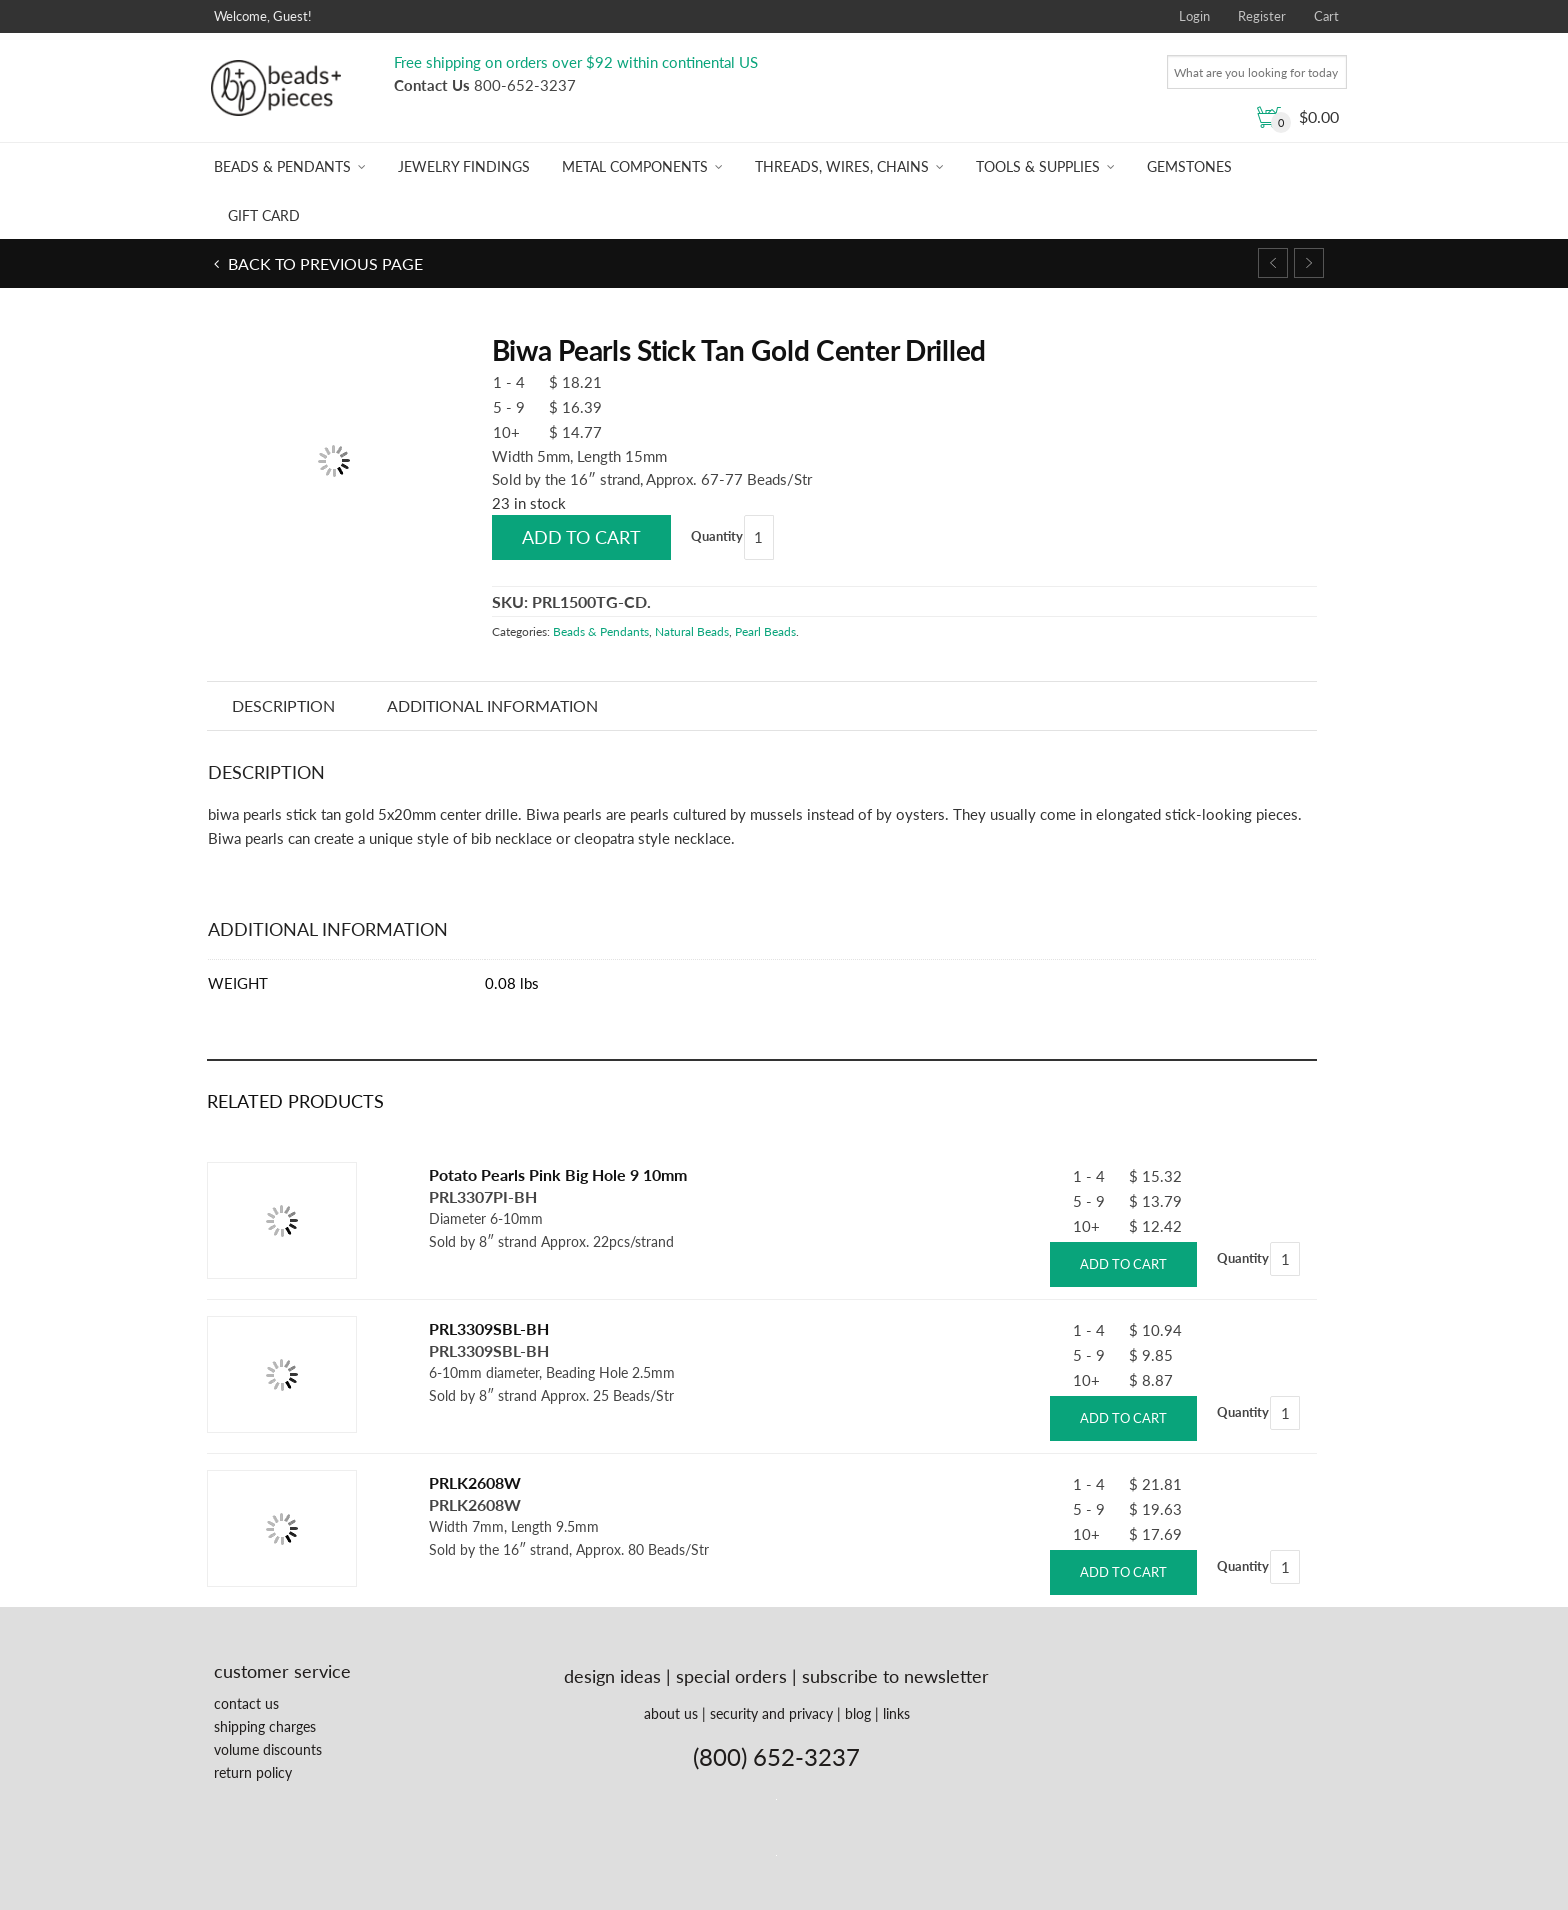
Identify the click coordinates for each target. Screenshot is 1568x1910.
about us (671, 1713)
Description (284, 705)
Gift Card (264, 215)
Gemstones (1189, 166)
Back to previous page (323, 263)
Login (1194, 16)
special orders (731, 1676)
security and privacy (771, 1713)
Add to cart (581, 537)
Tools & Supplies (1038, 166)
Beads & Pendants (282, 166)
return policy (253, 1772)
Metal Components (635, 166)
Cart (1326, 16)
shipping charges (265, 1726)
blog (858, 1713)
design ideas (612, 1676)
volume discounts (268, 1749)
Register (1262, 16)
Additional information (493, 705)
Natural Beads (692, 631)
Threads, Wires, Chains (842, 166)
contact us (246, 1703)
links (896, 1713)
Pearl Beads (765, 631)
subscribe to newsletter (895, 1676)
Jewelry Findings (464, 166)
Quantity (717, 536)
